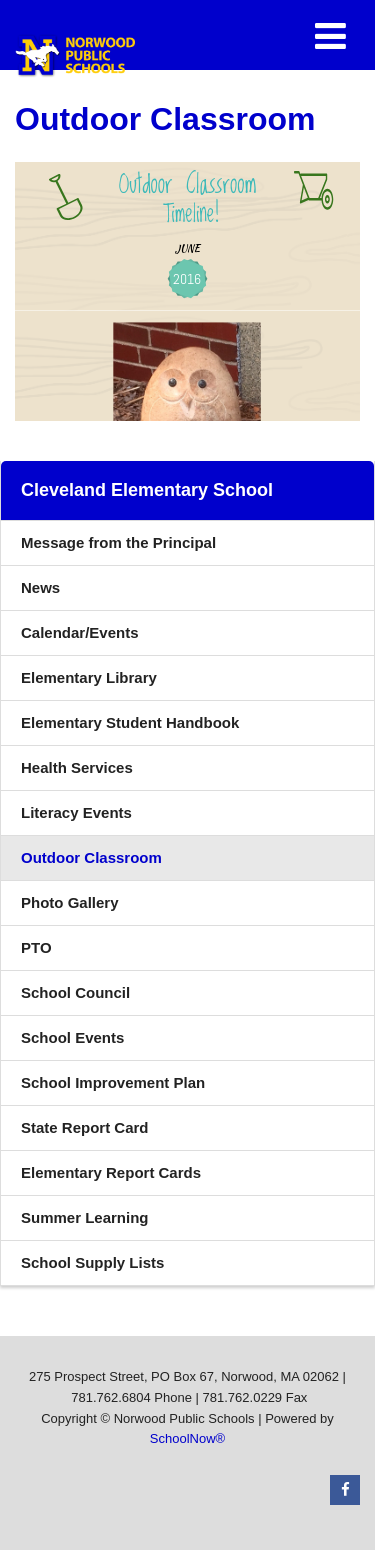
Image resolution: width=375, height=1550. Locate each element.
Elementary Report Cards (111, 1172)
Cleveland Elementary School (147, 490)
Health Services (77, 767)
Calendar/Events (80, 632)
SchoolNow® (187, 1438)
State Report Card (85, 1127)
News (40, 587)
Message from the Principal (118, 542)
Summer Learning (85, 1217)
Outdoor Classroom (91, 857)
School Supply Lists (92, 1262)
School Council (75, 992)
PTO (36, 947)
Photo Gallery (70, 902)
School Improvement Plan (113, 1082)
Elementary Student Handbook (159, 727)
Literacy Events (76, 812)
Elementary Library (118, 682)
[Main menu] (330, 35)
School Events (72, 1037)
